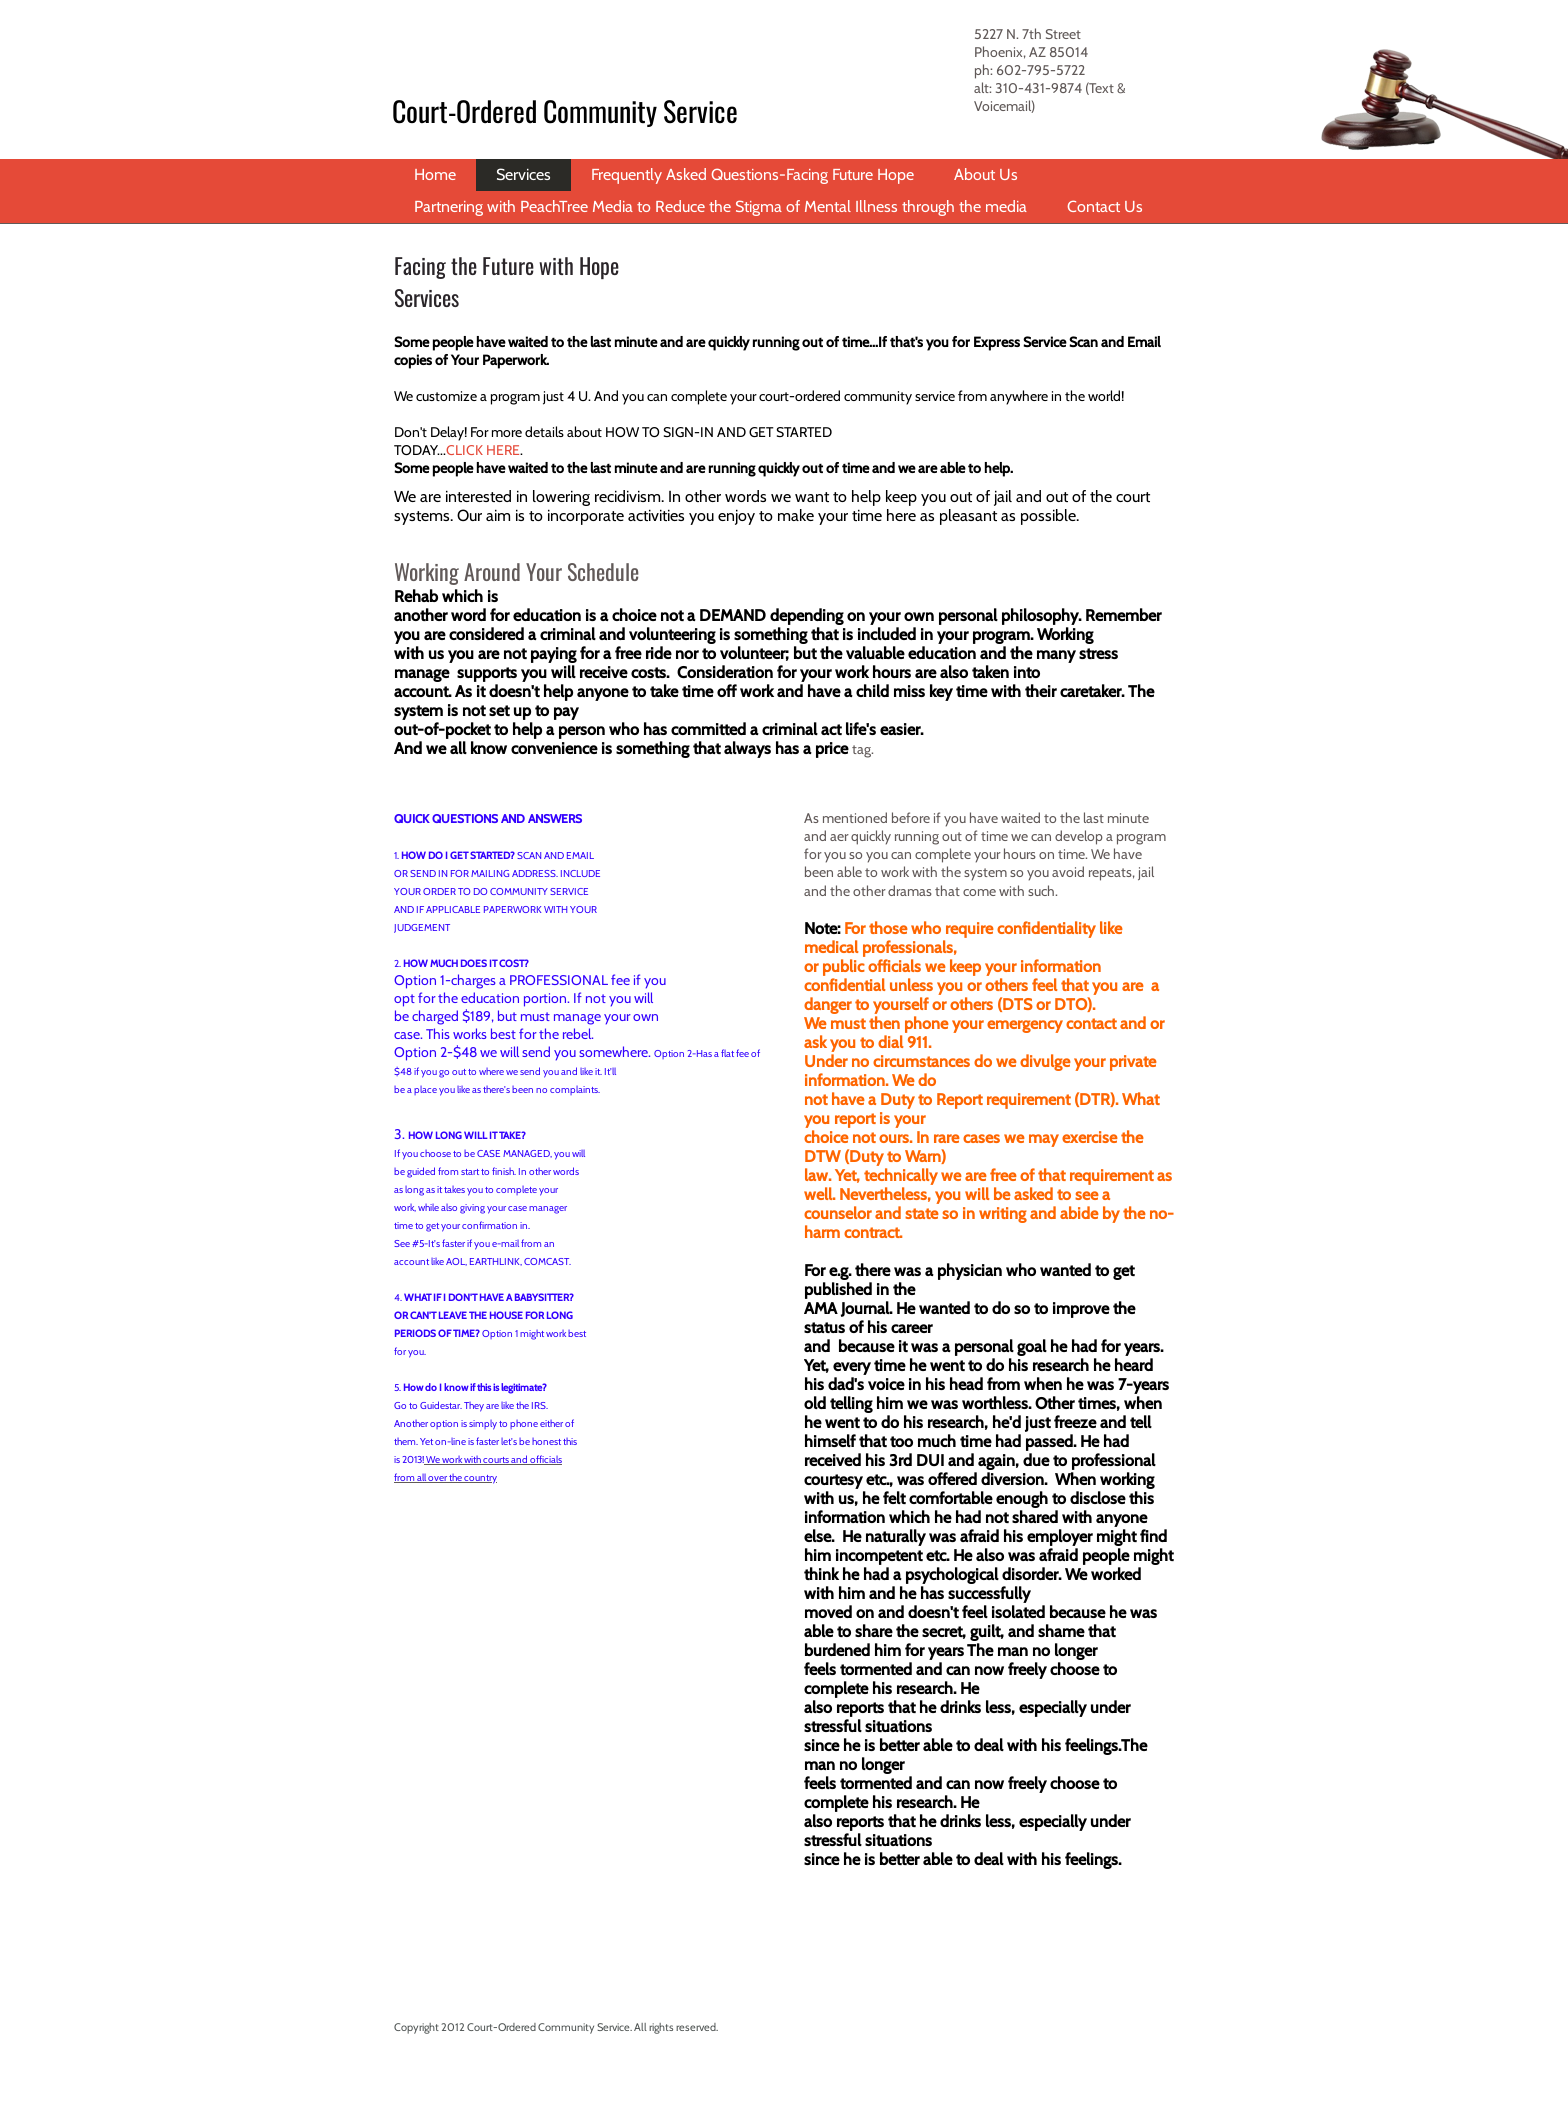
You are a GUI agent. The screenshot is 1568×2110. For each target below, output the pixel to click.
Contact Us (1105, 206)
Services (523, 174)
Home (435, 174)
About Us (986, 174)
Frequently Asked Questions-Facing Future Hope (752, 174)
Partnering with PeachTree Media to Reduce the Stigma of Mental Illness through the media (720, 206)
